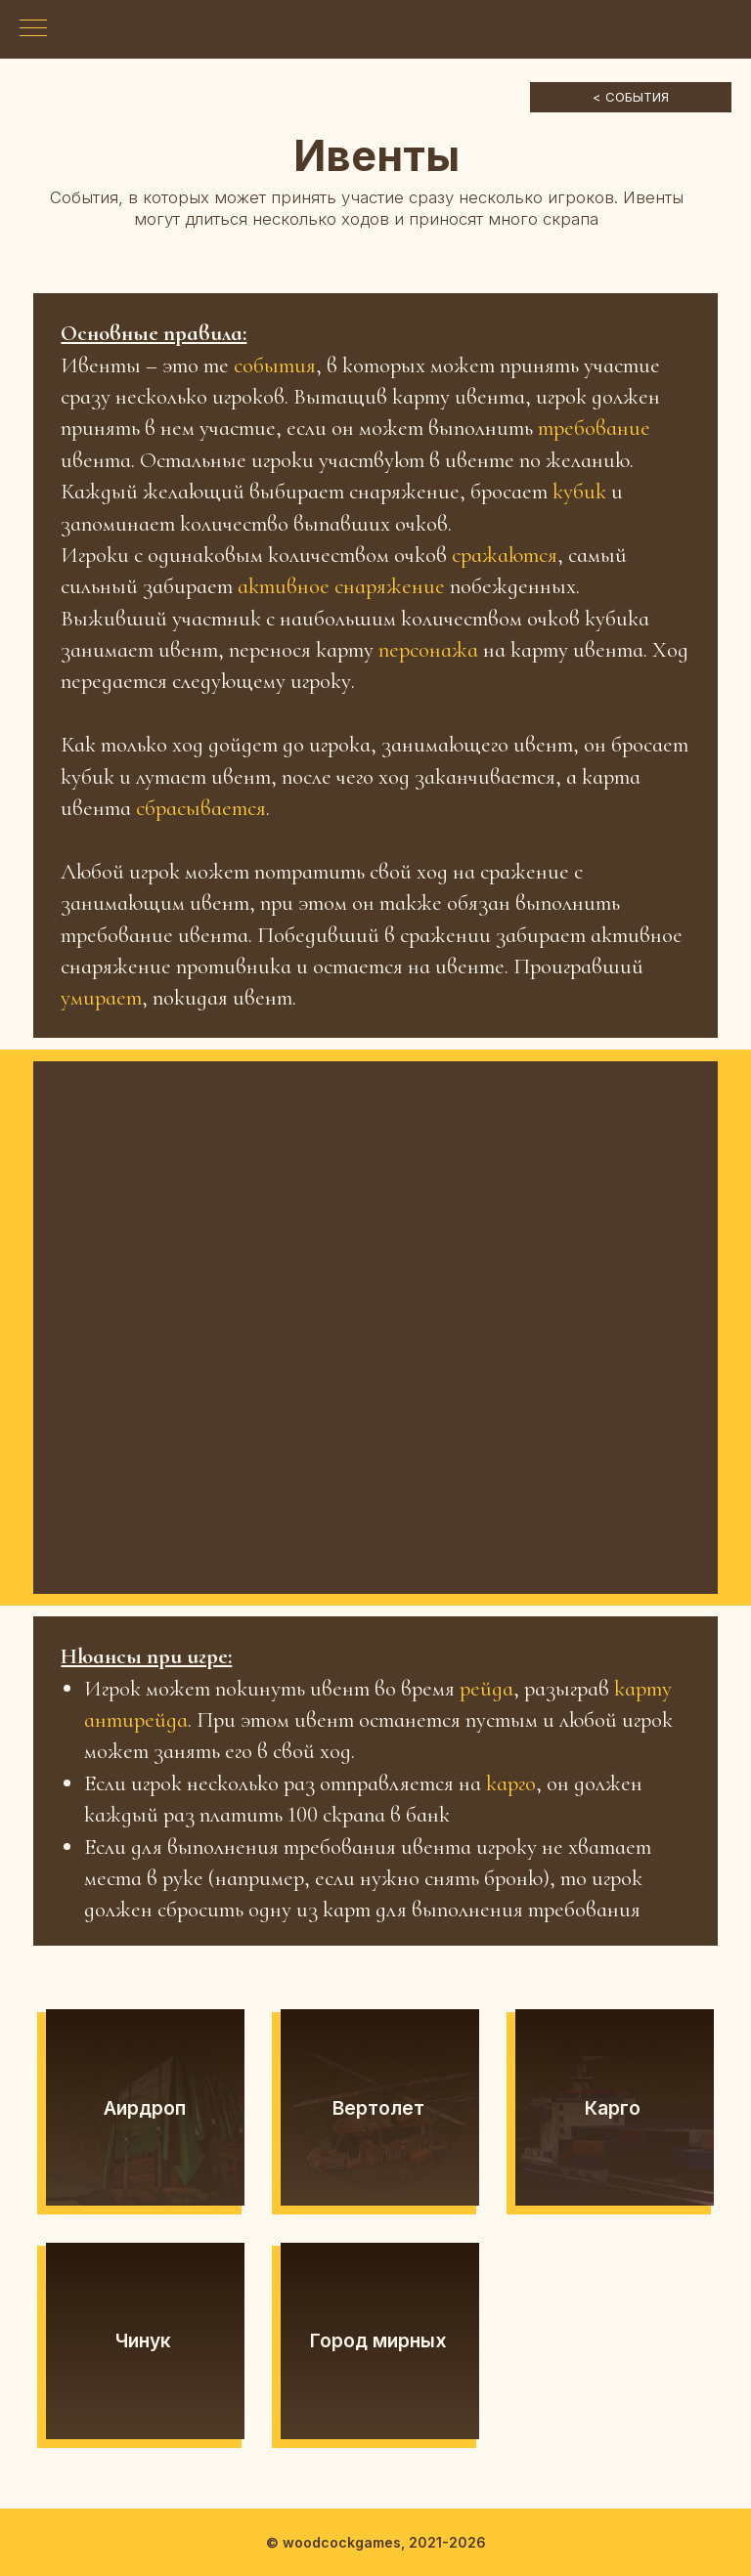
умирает (101, 997)
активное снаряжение (341, 586)
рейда (486, 1688)
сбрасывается (201, 808)
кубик (581, 491)
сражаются (504, 555)
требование (594, 428)
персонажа (430, 650)
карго (511, 1783)
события (275, 365)
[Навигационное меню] (33, 29)
